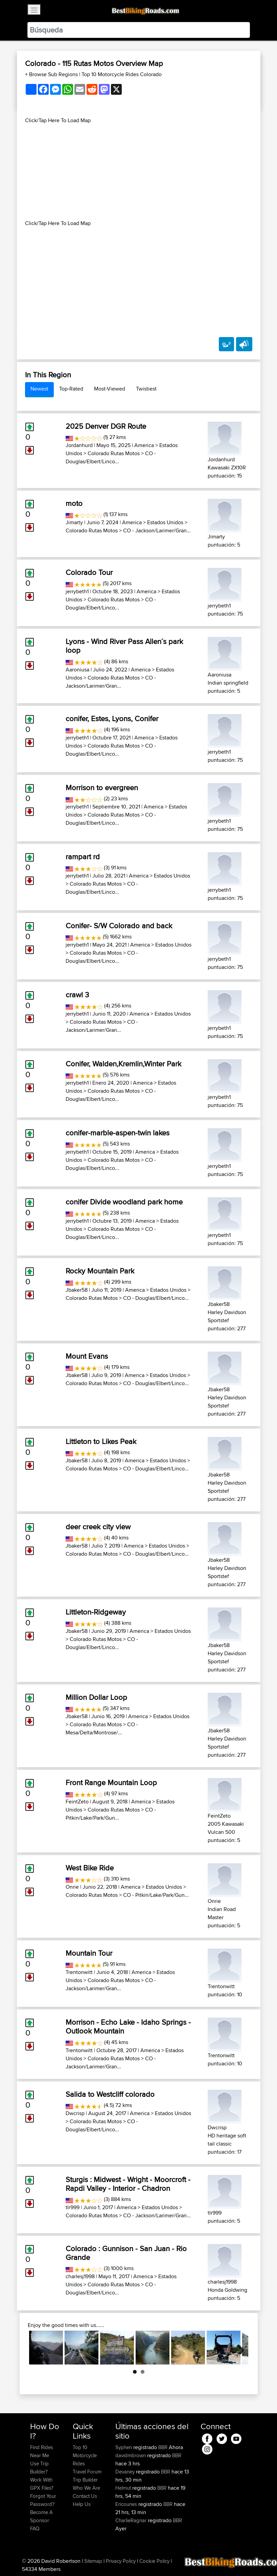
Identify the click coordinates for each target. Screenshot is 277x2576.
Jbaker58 (77, 1290)
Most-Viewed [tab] (109, 389)
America (144, 445)
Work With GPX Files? (41, 2483)
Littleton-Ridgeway (96, 1611)
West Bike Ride (90, 1867)
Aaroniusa (77, 669)
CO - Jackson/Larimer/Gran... (157, 530)
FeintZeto (77, 1801)
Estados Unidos (165, 522)
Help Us (82, 2504)
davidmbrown (131, 2455)
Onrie (72, 1887)
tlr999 (72, 2207)
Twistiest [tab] (146, 389)
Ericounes (126, 2504)
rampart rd (83, 856)
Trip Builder (85, 2479)
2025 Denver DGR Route (106, 426)
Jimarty (74, 522)
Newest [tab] (39, 389)
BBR (162, 2447)
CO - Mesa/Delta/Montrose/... (102, 1728)
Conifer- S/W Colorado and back (119, 925)
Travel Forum (87, 2471)
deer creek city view (98, 1526)
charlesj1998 (80, 2276)
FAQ (34, 2528)
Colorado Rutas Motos (114, 453)
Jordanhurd (79, 445)
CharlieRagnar (131, 2520)
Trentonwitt (79, 1972)
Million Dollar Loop (96, 1697)
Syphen (124, 2447)
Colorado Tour (89, 572)
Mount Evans (87, 1356)
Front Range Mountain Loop (111, 1782)
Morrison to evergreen (102, 787)
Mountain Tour (89, 1953)
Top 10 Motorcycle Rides (85, 2455)
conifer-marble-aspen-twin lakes (117, 1132)
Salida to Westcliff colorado (110, 2094)
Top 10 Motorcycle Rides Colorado (122, 74)
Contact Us (85, 2496)
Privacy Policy (121, 2560)
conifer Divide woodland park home (124, 1201)
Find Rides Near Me (41, 2451)
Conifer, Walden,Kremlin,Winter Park (123, 1063)
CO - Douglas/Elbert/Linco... (111, 457)
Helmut (123, 2487)
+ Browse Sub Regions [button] (52, 74)
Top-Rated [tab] (71, 389)
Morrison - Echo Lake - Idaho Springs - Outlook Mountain (128, 2026)
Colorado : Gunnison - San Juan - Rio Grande (126, 2253)
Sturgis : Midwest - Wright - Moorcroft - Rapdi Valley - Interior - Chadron (128, 2184)
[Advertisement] (138, 172)
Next (238, 2347)
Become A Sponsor (41, 2516)
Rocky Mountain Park (100, 1270)
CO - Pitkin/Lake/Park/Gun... (111, 1814)
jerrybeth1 (77, 591)
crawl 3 (77, 994)
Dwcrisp (75, 2113)
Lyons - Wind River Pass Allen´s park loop (124, 646)
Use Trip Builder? (39, 2467)
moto (74, 503)
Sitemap (93, 2560)
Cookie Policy (154, 2560)
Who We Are (86, 2487)
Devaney (125, 2471)
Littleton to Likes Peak (101, 1441)
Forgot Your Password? (43, 2500)
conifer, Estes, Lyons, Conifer (112, 718)
